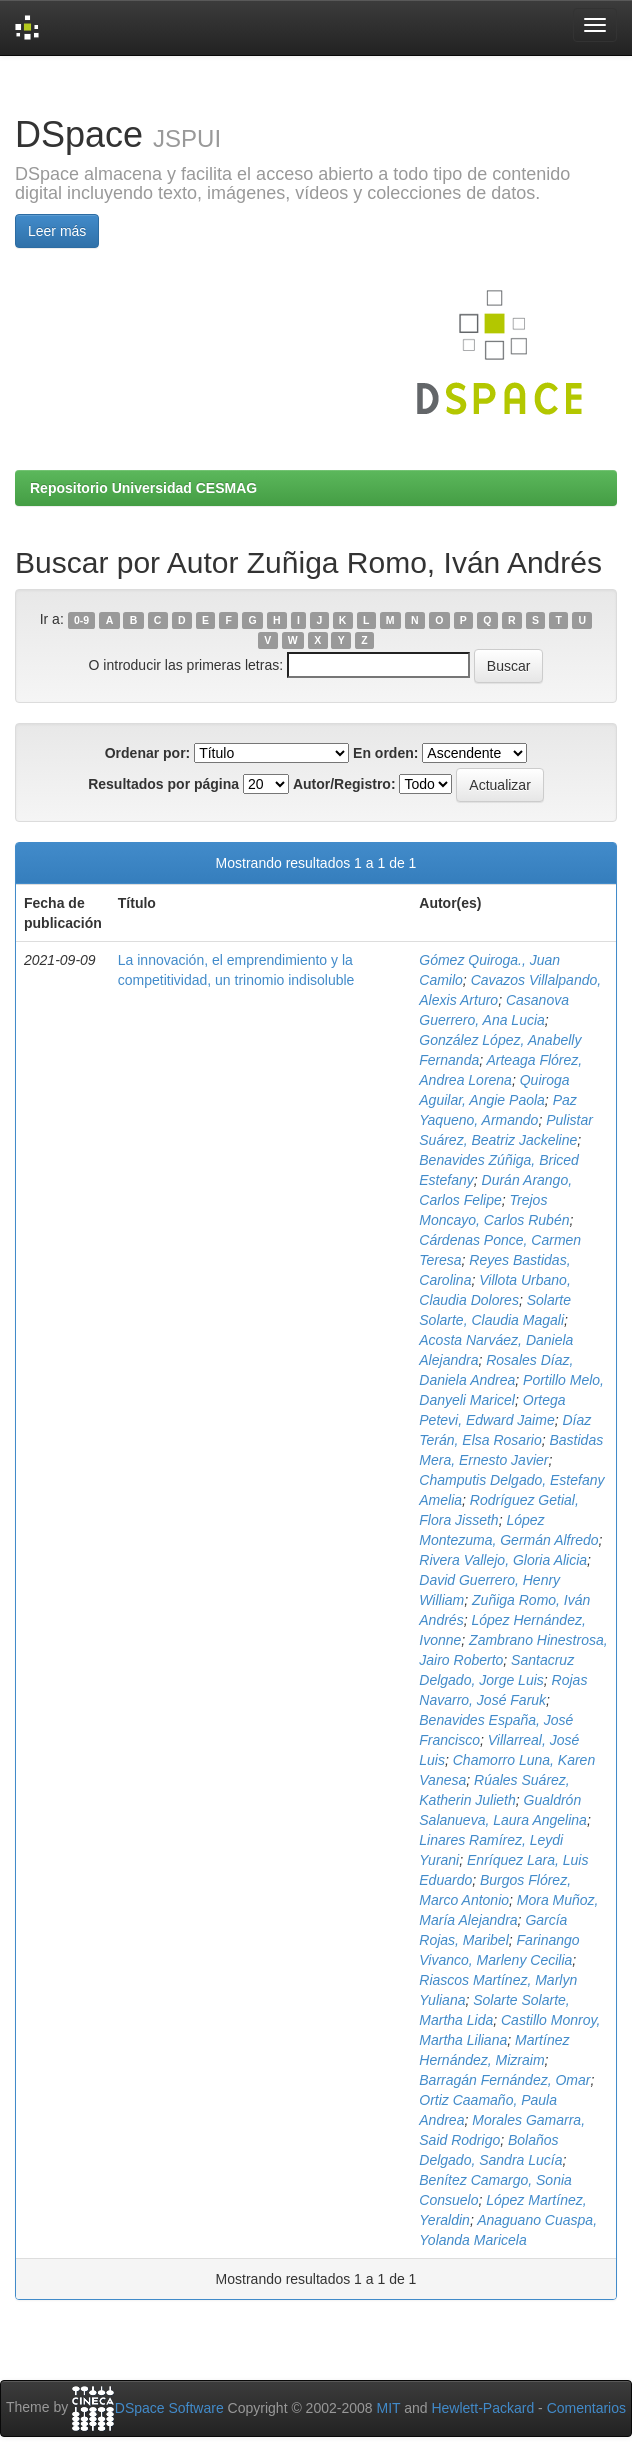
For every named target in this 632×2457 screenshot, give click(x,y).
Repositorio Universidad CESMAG (143, 488)
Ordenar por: (148, 753)
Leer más (57, 231)
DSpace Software (169, 2408)
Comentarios (586, 2408)
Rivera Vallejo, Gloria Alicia (503, 1560)
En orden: (385, 753)
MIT (388, 2408)
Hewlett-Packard (482, 2408)
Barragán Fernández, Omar (504, 2080)
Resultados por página (163, 784)
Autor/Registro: (344, 784)
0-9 (81, 620)
